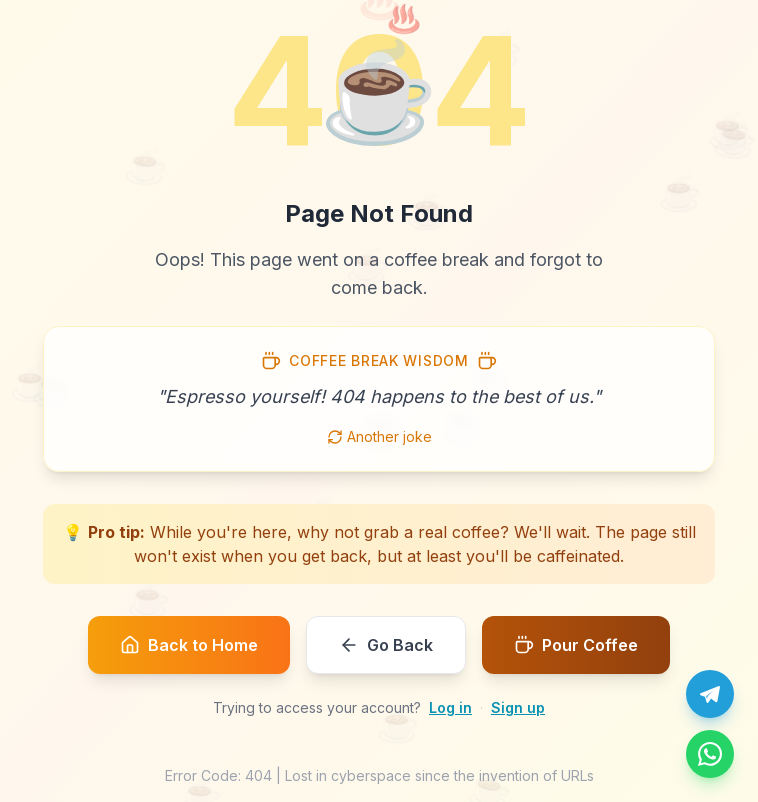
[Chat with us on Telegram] (710, 694)
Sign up (518, 707)
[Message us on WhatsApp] (710, 754)
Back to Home (189, 645)
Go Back (386, 645)
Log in (450, 707)
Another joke (379, 436)
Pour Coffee (576, 645)
